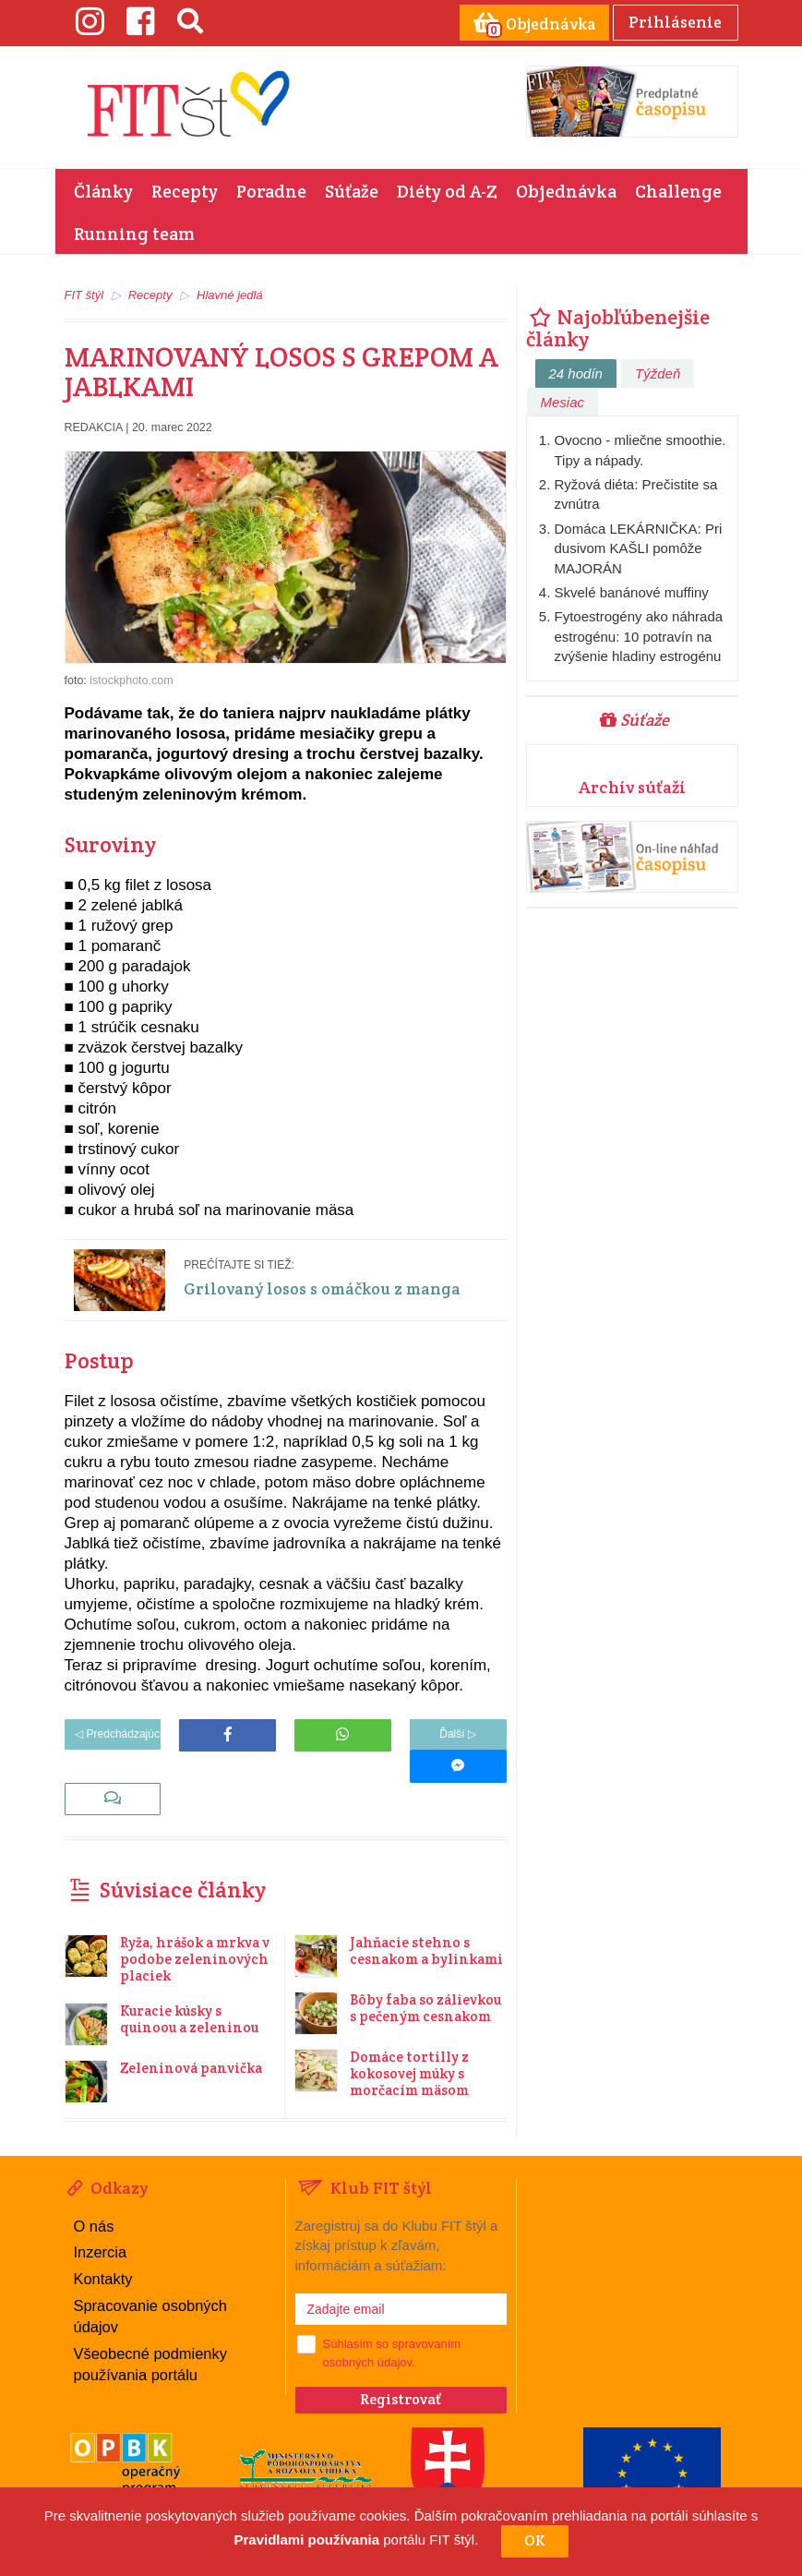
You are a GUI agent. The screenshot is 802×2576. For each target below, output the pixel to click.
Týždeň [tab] (657, 371)
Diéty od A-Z (447, 189)
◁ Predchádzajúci (112, 1733)
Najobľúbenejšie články (618, 326)
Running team (134, 232)
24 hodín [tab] (576, 371)
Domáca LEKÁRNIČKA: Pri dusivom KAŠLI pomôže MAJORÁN (639, 546)
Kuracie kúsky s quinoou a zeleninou (189, 1986)
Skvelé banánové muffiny (632, 590)
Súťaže (351, 189)
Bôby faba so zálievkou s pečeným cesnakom (425, 1975)
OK (534, 2540)
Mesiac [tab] (563, 400)
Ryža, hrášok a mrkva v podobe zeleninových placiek (194, 1926)
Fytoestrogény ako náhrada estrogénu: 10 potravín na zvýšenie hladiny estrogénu (639, 634)
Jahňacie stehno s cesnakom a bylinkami (426, 1918)
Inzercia (100, 2219)
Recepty (184, 189)
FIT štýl (84, 293)
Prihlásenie (673, 20)
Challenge (678, 189)
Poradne (271, 189)
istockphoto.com (131, 678)
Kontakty (102, 2244)
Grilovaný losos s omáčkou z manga (333, 1286)
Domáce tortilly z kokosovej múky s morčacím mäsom (409, 2041)
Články (103, 189)
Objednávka (566, 189)
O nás (94, 2193)
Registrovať (400, 2367)
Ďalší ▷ (457, 1733)
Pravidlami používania (307, 2540)
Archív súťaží (632, 785)
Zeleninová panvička (191, 2035)
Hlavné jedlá (230, 293)
